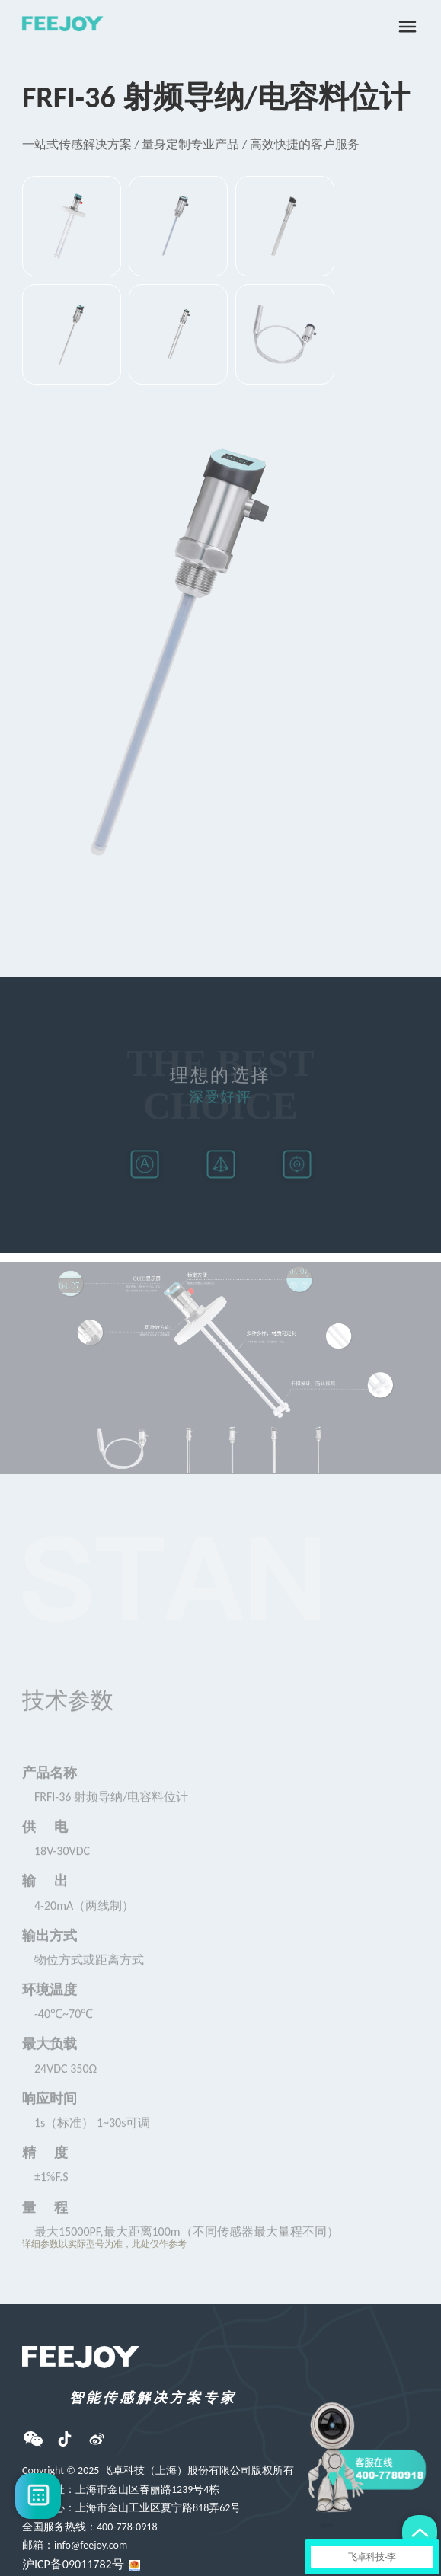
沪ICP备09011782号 (73, 2564)
